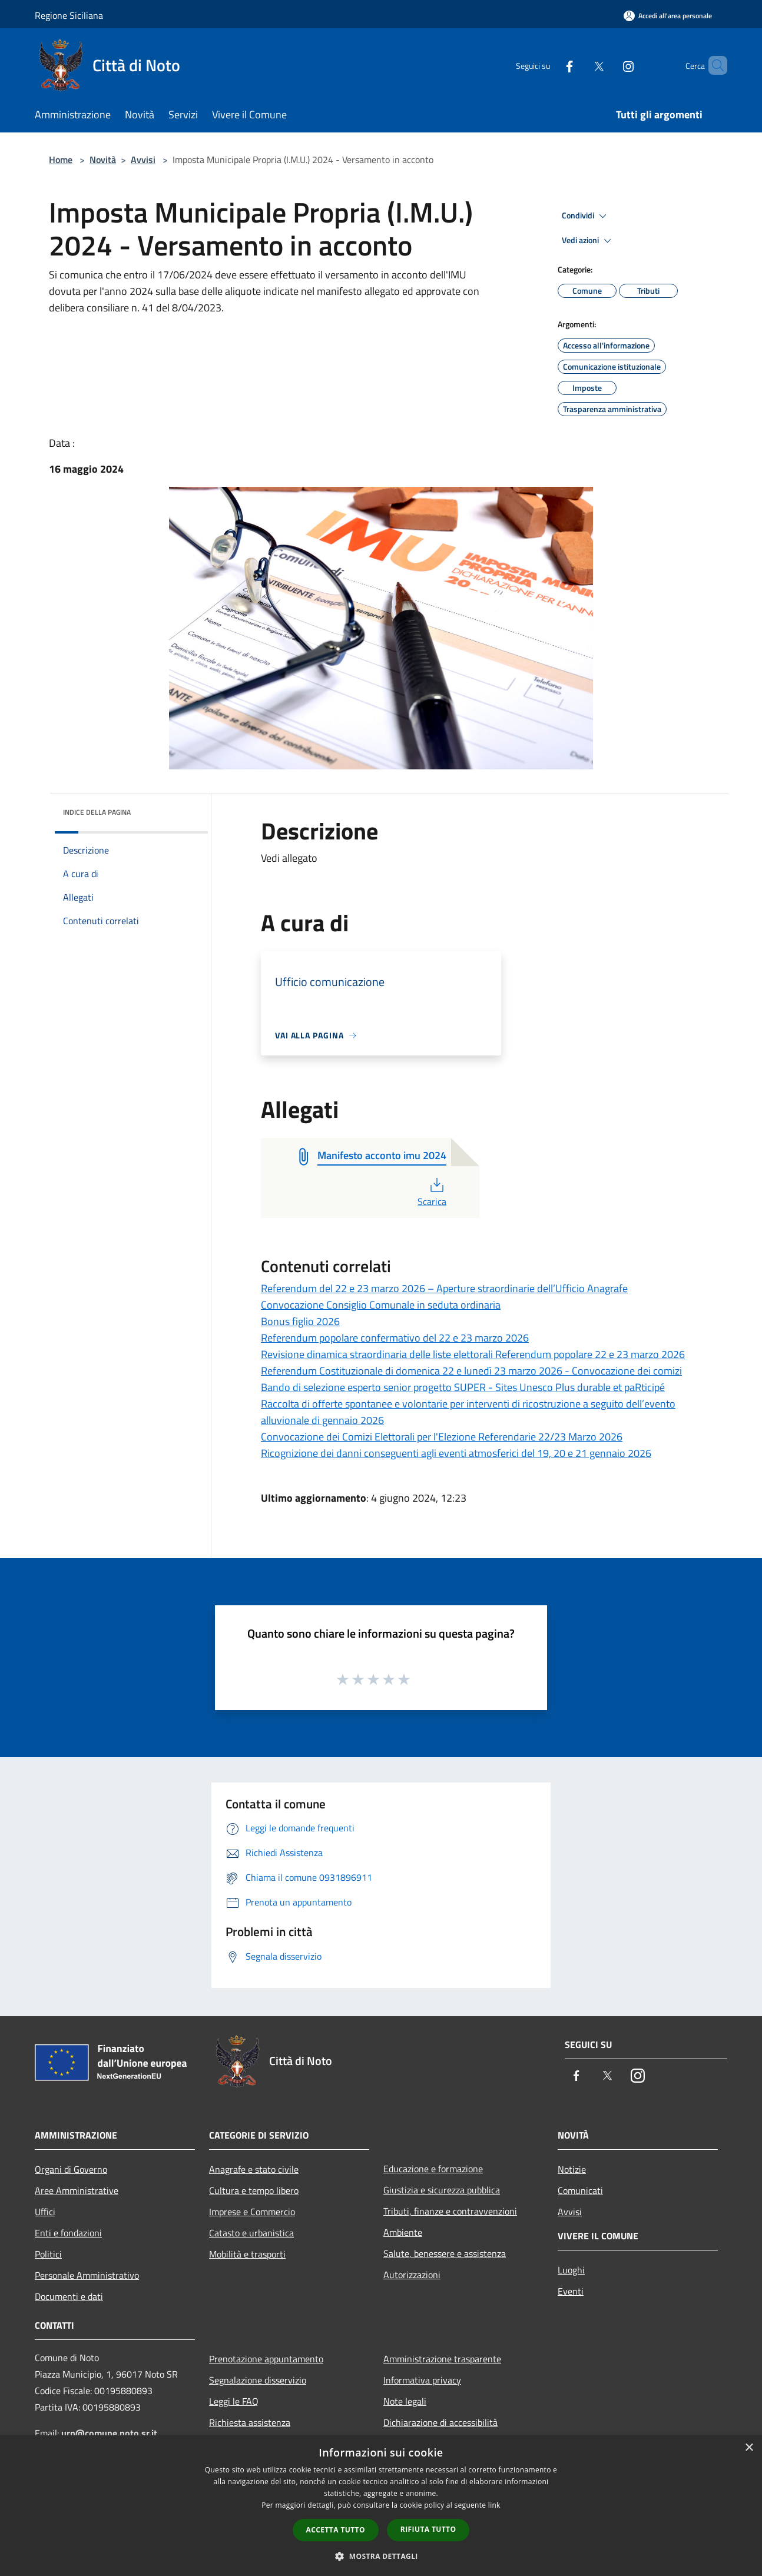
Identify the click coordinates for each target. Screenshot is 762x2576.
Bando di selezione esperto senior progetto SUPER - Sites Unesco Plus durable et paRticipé (463, 1387)
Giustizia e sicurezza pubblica (441, 2190)
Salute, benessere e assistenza (444, 2253)
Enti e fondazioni (68, 2233)
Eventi (571, 2291)
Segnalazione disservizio (257, 2380)
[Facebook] (549, 65)
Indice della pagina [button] (97, 812)
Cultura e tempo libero (254, 2190)
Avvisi (143, 159)
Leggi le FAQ (234, 2401)
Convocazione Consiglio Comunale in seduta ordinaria (381, 1305)
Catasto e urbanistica (251, 2233)
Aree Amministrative (76, 2190)
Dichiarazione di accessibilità (440, 2422)
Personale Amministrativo (87, 2275)
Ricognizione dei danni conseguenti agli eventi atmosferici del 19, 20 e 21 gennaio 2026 (456, 1453)
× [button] (748, 2448)
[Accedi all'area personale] (667, 15)
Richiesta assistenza (249, 2422)
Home (60, 159)
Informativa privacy (422, 2380)
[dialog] (381, 2505)
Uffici (45, 2212)
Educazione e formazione (433, 2169)
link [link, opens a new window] (494, 2505)
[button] (381, 2556)
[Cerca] (713, 65)
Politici (48, 2254)
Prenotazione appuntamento (266, 2359)
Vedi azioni (588, 241)
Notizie (572, 2169)
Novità (103, 159)
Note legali (404, 2401)
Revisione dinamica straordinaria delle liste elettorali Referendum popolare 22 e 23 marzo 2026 (473, 1354)
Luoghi (571, 2270)
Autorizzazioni (411, 2275)
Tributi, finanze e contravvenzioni (450, 2211)
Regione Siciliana (69, 15)
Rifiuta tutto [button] (428, 2529)
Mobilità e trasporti (247, 2254)
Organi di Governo (71, 2169)
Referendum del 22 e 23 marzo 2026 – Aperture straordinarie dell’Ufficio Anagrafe (444, 1288)
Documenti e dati (69, 2296)
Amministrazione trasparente (442, 2359)
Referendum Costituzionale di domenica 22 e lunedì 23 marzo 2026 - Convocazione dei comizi (471, 1371)
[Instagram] (608, 65)
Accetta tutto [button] (335, 2530)
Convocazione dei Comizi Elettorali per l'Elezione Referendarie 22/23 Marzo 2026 (441, 1437)
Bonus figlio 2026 (300, 1321)
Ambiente (402, 2232)
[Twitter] (579, 65)
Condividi (586, 216)
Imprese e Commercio (252, 2212)
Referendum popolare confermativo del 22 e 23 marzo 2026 (395, 1338)
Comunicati (580, 2190)
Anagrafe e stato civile (254, 2169)
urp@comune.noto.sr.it (109, 2433)
